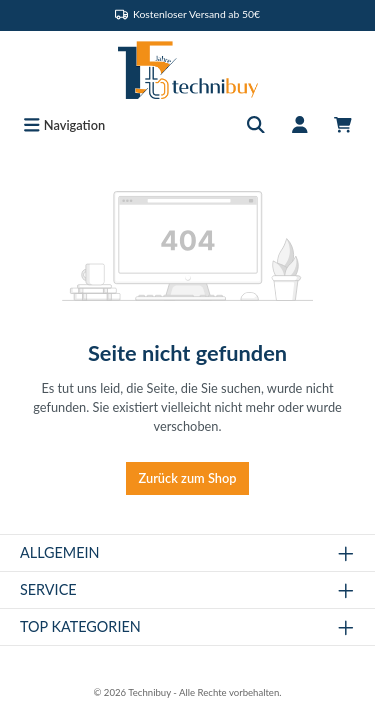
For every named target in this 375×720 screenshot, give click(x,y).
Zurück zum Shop (188, 478)
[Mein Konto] (300, 125)
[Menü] (64, 125)
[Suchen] (256, 125)
